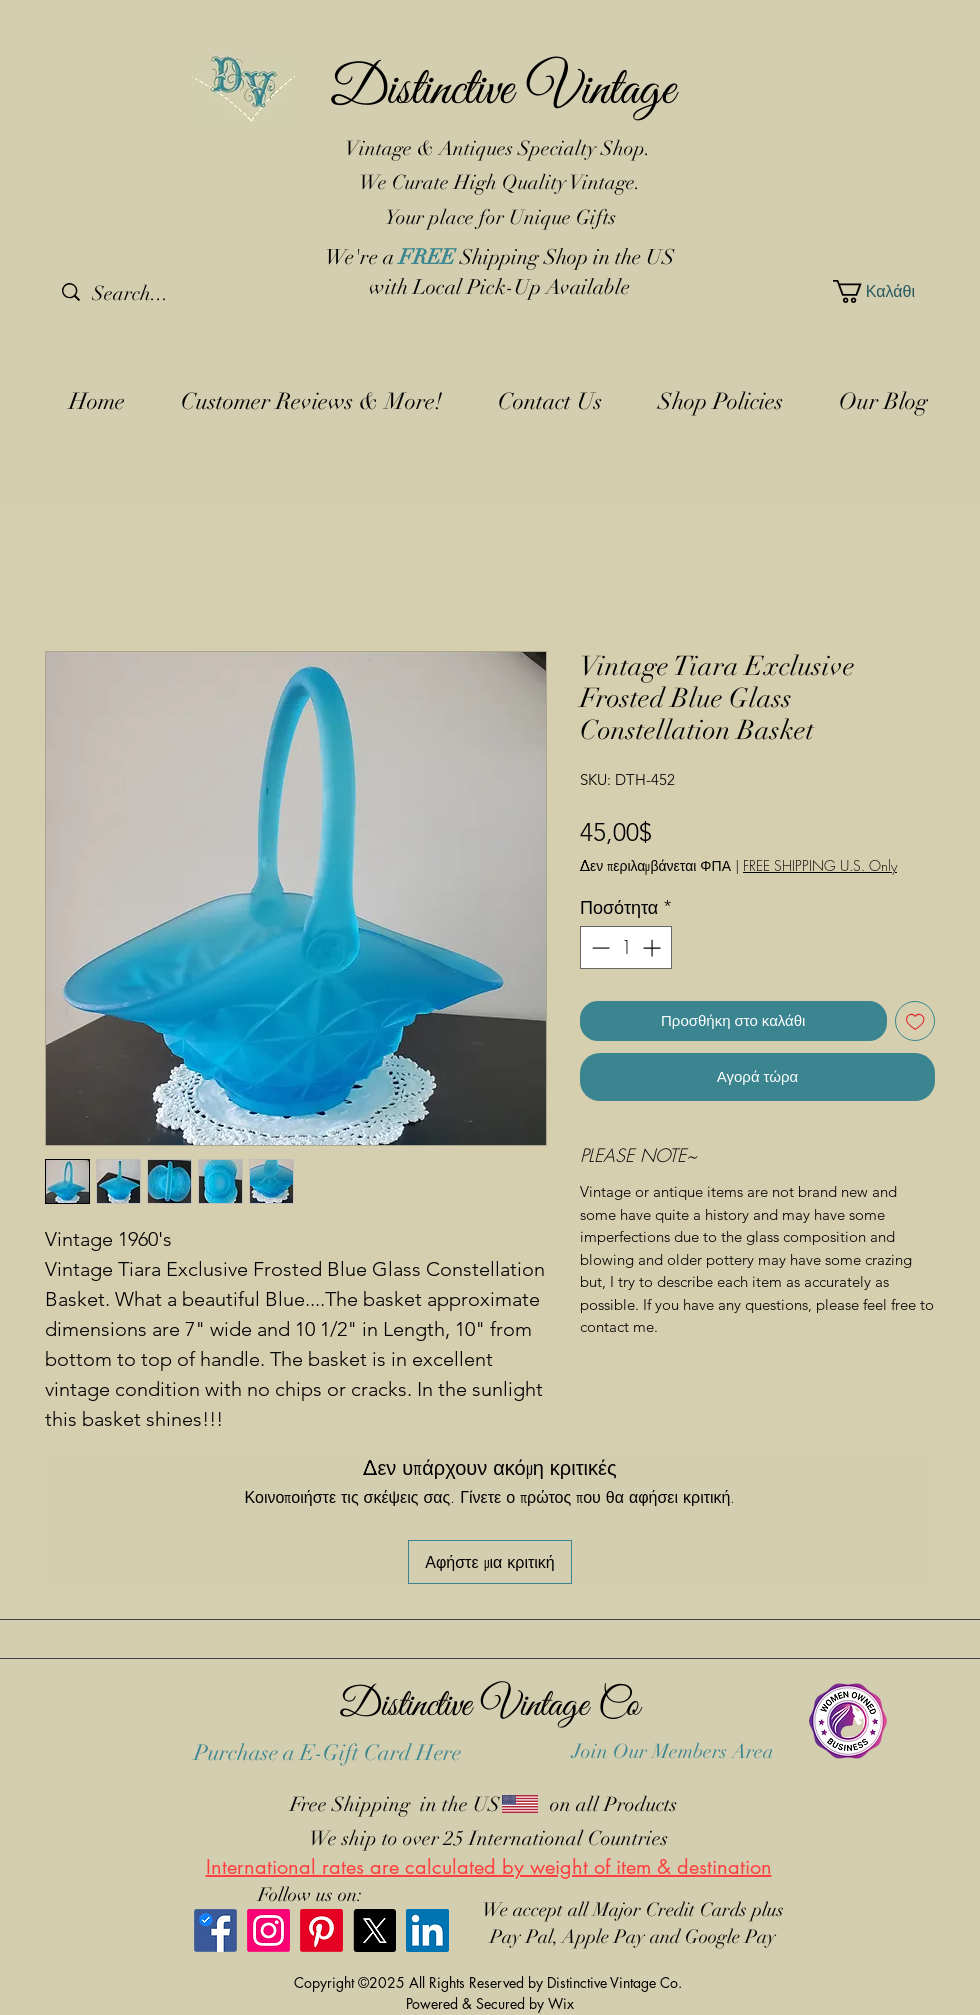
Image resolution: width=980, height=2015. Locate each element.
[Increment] (653, 947)
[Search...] (166, 294)
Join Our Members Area (673, 1751)
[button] (880, 291)
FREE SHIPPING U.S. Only (820, 865)
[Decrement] (598, 947)
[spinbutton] (626, 947)
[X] (374, 1930)
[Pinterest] (321, 1930)
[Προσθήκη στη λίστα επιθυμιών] (915, 1021)
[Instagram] (268, 1930)
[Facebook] (215, 1930)
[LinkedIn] (427, 1930)
